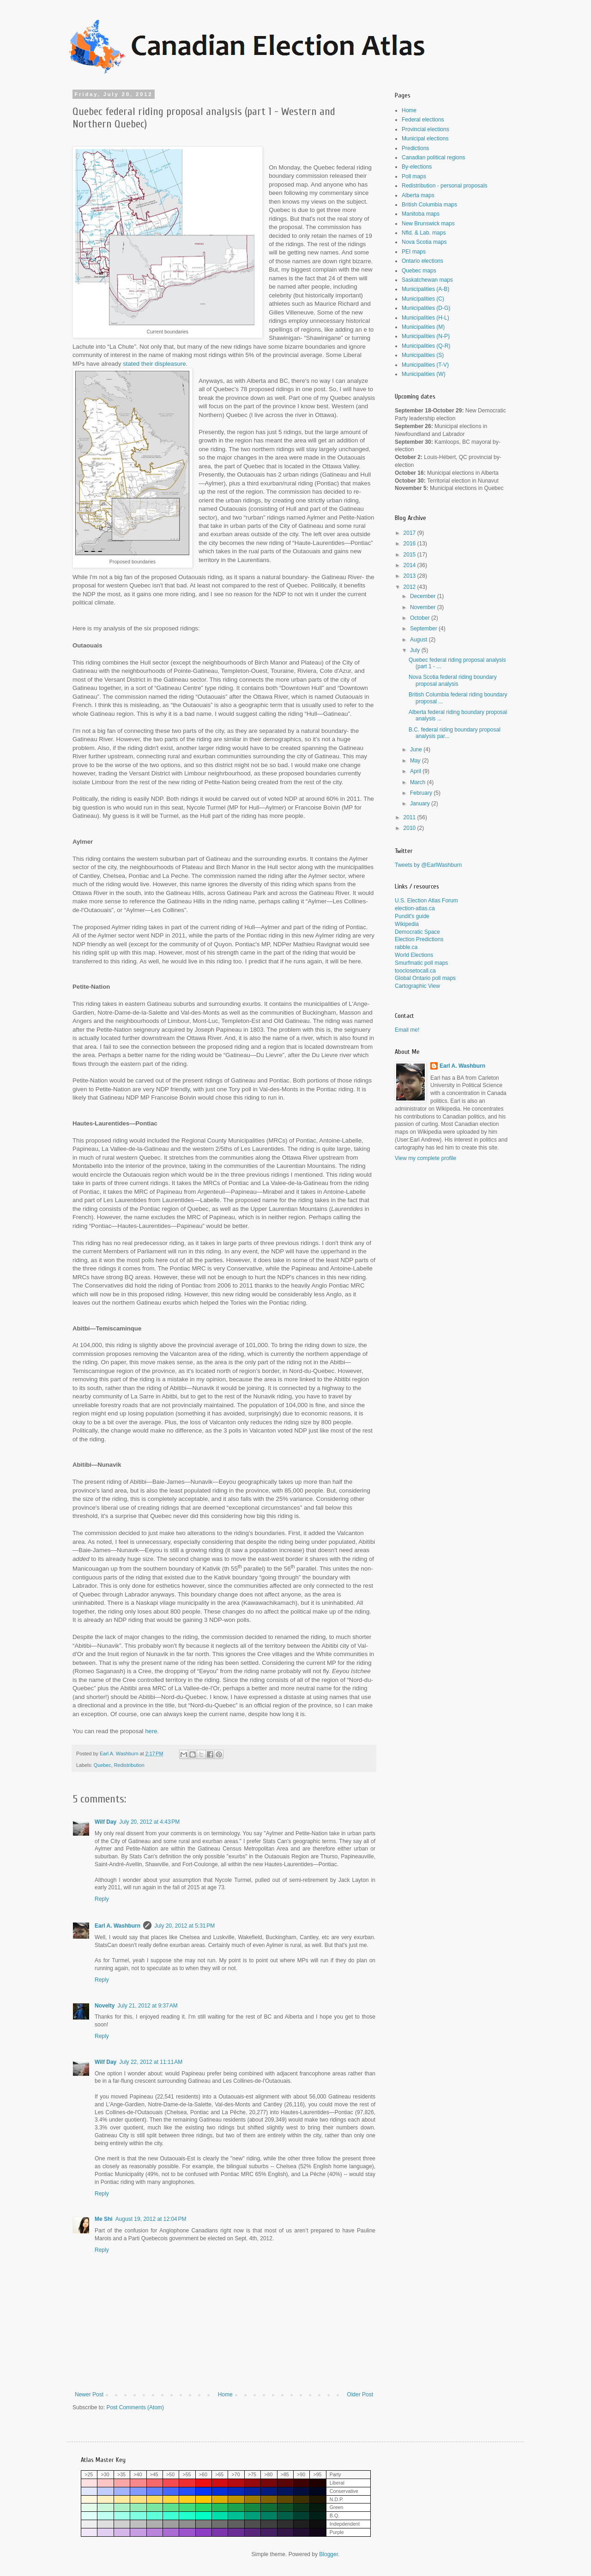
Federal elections (423, 119)
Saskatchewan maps (427, 280)
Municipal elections (425, 138)
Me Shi (104, 2219)
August (419, 639)
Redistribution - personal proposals (444, 185)
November (423, 607)
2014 (410, 565)
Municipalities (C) (423, 299)
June (416, 749)
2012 (410, 587)
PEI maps (414, 251)
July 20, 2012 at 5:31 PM (184, 1926)
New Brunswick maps (428, 223)
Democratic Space (417, 932)
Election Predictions (419, 939)
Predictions (415, 148)
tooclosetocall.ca (415, 971)
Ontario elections (422, 261)
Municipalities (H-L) (425, 317)
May (416, 760)
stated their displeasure (154, 363)
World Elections (414, 955)
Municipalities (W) (424, 374)
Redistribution (129, 1765)
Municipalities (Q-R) (426, 346)
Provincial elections (425, 129)
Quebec (102, 1765)
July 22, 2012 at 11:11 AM (150, 2062)
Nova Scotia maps (424, 242)
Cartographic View (417, 986)
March (418, 782)
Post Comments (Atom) (135, 2407)
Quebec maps (419, 270)
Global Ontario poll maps (425, 978)
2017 (410, 533)
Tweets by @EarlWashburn (428, 865)
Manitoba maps (421, 214)
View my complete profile (425, 1158)
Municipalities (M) (423, 327)
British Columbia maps (429, 204)
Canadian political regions (433, 157)
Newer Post (89, 2394)
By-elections (417, 166)
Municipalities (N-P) (426, 336)
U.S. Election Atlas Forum (426, 900)
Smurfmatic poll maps (421, 963)
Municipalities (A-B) (425, 289)
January (420, 803)
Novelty (105, 2005)
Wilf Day (105, 1822)
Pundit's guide (412, 916)
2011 (410, 817)
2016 (410, 543)
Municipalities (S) (423, 355)
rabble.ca (406, 947)
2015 (410, 554)
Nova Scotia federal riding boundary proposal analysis (453, 680)
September (424, 628)
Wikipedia (407, 924)
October (420, 618)
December (423, 596)
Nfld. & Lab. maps (424, 233)
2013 (410, 576)
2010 (410, 828)
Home (225, 2394)
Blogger (328, 2554)
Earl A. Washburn (117, 1926)
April (416, 771)
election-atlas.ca (415, 908)
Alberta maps (418, 195)
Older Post (360, 2394)
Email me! (407, 1030)
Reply (102, 1899)
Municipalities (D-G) (426, 308)
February (422, 793)
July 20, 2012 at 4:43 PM (149, 1822)
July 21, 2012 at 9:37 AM (147, 2005)
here (151, 1731)
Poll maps (414, 176)
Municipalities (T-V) (425, 365)
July (416, 650)
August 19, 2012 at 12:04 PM (151, 2219)
